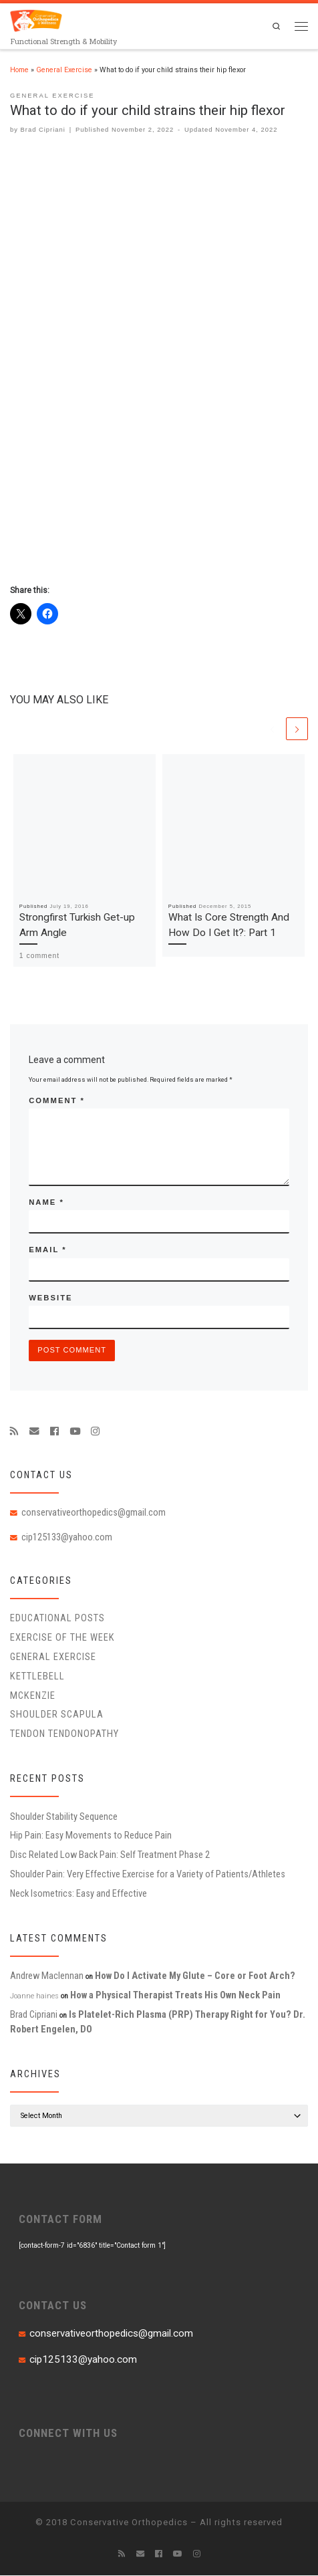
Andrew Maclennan (47, 1976)
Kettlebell (37, 1677)
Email (47, 1250)
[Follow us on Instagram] (95, 1431)
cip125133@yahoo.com (66, 1537)
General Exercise (64, 70)
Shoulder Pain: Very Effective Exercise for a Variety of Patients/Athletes (147, 1875)
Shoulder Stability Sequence (64, 1816)
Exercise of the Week (62, 1638)
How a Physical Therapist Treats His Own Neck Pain (175, 1996)
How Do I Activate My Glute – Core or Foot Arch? (195, 1976)
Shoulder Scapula (57, 1715)
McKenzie (32, 1695)
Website (50, 1298)
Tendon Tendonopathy (64, 1734)
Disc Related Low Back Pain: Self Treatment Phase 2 (110, 1855)
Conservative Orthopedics (129, 2523)
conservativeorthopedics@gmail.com (93, 1513)
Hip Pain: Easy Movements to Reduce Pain (91, 1836)
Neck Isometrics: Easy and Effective (78, 1894)
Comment (57, 1100)
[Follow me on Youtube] (74, 1431)
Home (19, 70)
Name (46, 1203)
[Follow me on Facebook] (54, 1431)
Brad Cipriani (43, 129)
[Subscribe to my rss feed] (14, 1431)
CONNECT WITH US (68, 2433)
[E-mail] (34, 1431)
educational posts (57, 1619)
